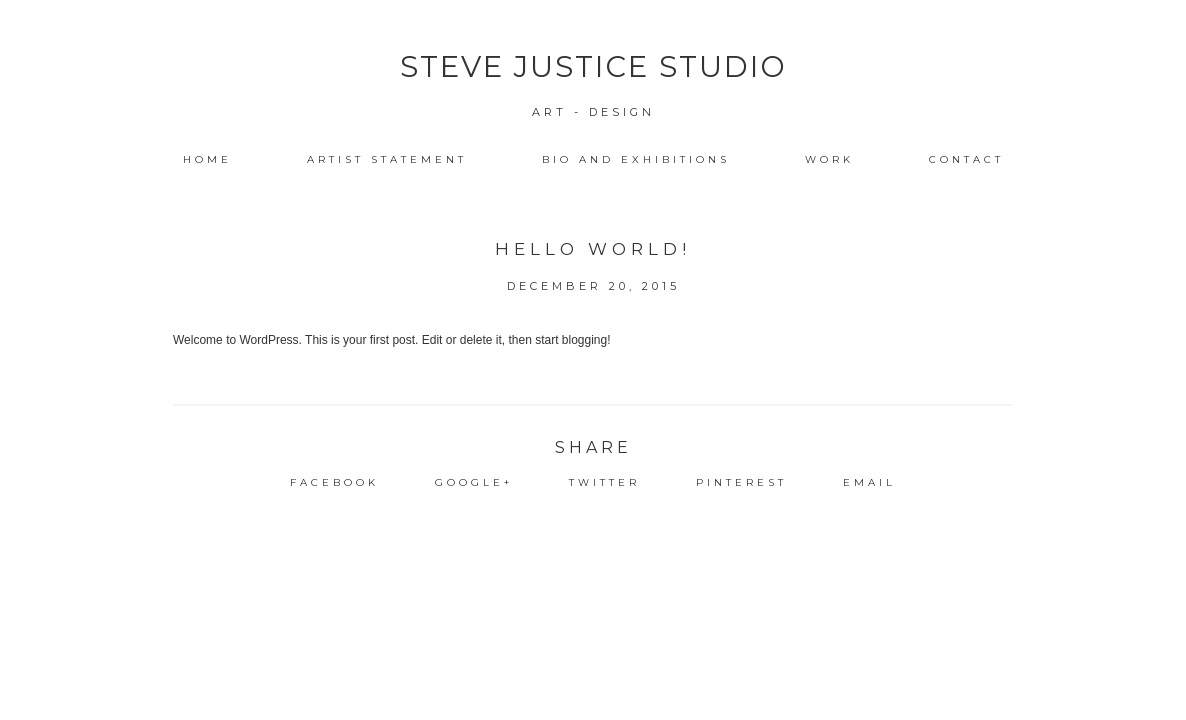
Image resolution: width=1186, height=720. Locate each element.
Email (869, 482)
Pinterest (741, 482)
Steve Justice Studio (593, 66)
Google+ (474, 482)
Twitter (604, 482)
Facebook (334, 482)
